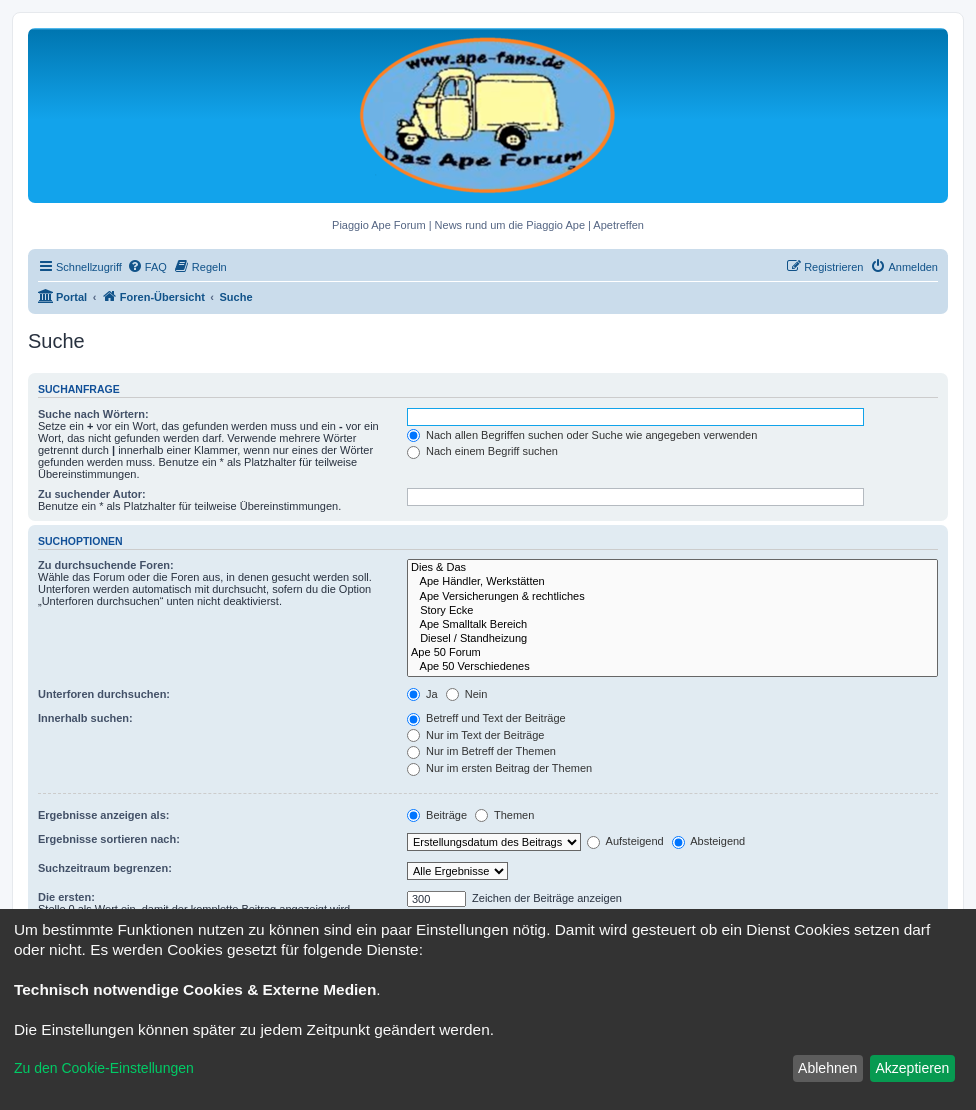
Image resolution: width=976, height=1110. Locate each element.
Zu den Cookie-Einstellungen (104, 1068)
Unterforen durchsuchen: (104, 694)
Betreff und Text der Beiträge (486, 718)
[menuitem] (147, 267)
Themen (504, 815)
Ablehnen (827, 1068)
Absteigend (709, 841)
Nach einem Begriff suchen (482, 451)
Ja (422, 694)
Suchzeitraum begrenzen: (105, 868)
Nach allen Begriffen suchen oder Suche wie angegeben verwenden (582, 435)
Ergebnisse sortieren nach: (109, 839)
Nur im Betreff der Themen (481, 751)
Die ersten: (66, 897)
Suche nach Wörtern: (93, 414)
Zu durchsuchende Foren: (106, 565)
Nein (467, 694)
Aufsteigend (625, 841)
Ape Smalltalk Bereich (672, 625)
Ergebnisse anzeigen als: (103, 815)
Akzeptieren (912, 1068)
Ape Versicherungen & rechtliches (672, 597)
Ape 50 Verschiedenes (672, 667)
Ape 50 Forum (672, 653)
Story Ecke (672, 611)
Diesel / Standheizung (672, 639)
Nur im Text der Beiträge (475, 735)
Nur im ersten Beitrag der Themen (499, 768)
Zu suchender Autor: (92, 494)
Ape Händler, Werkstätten (672, 582)
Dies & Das (672, 568)
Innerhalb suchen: (85, 718)
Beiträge (437, 815)
